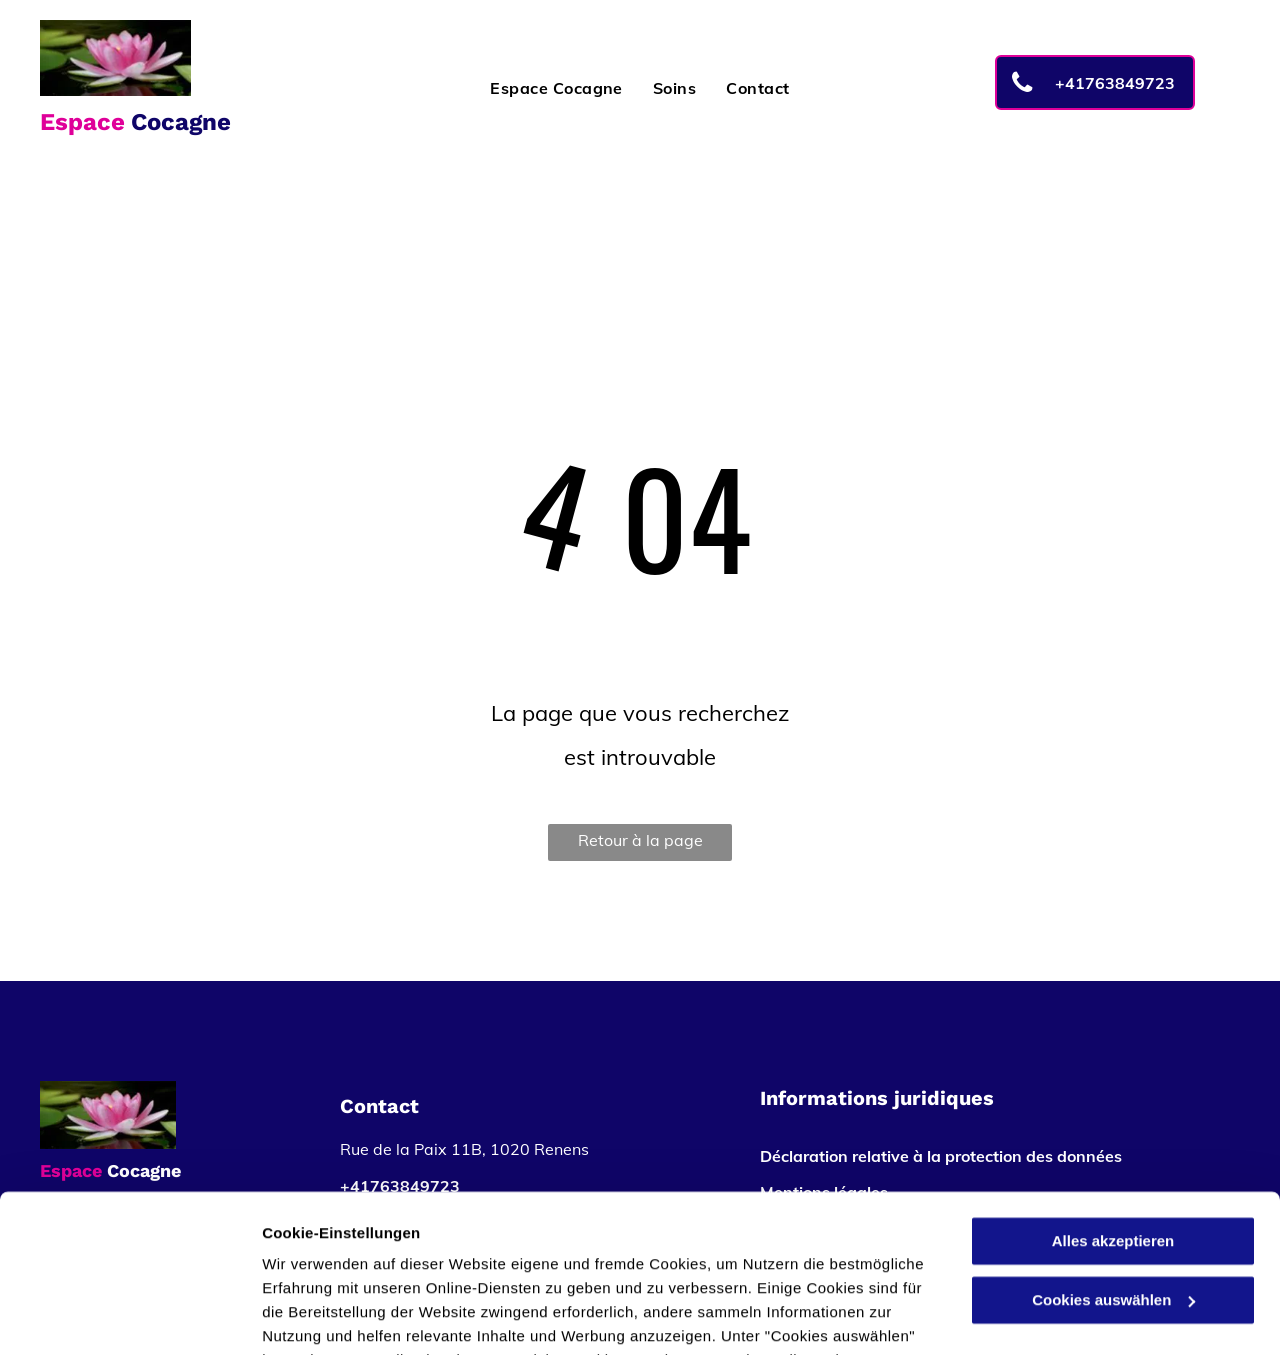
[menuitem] (556, 88)
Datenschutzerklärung (491, 1260)
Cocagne (181, 122)
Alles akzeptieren (1113, 1093)
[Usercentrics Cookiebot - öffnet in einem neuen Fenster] (129, 1316)
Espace (82, 122)
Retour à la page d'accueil (640, 845)
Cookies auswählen (332, 1315)
